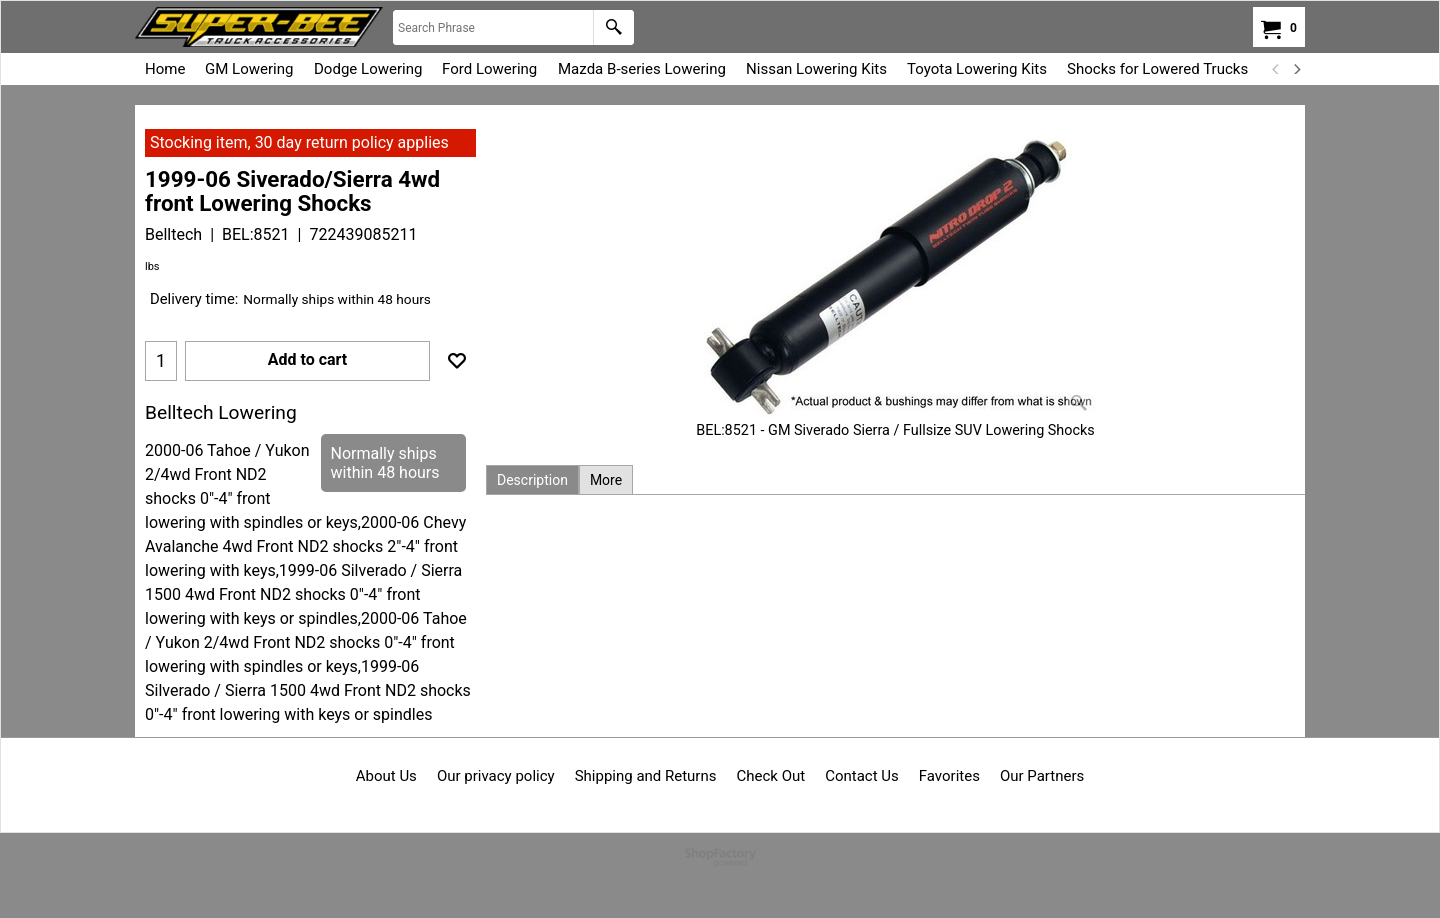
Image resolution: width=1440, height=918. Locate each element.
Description (532, 480)
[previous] (1276, 69)
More (606, 480)
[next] (1296, 69)
